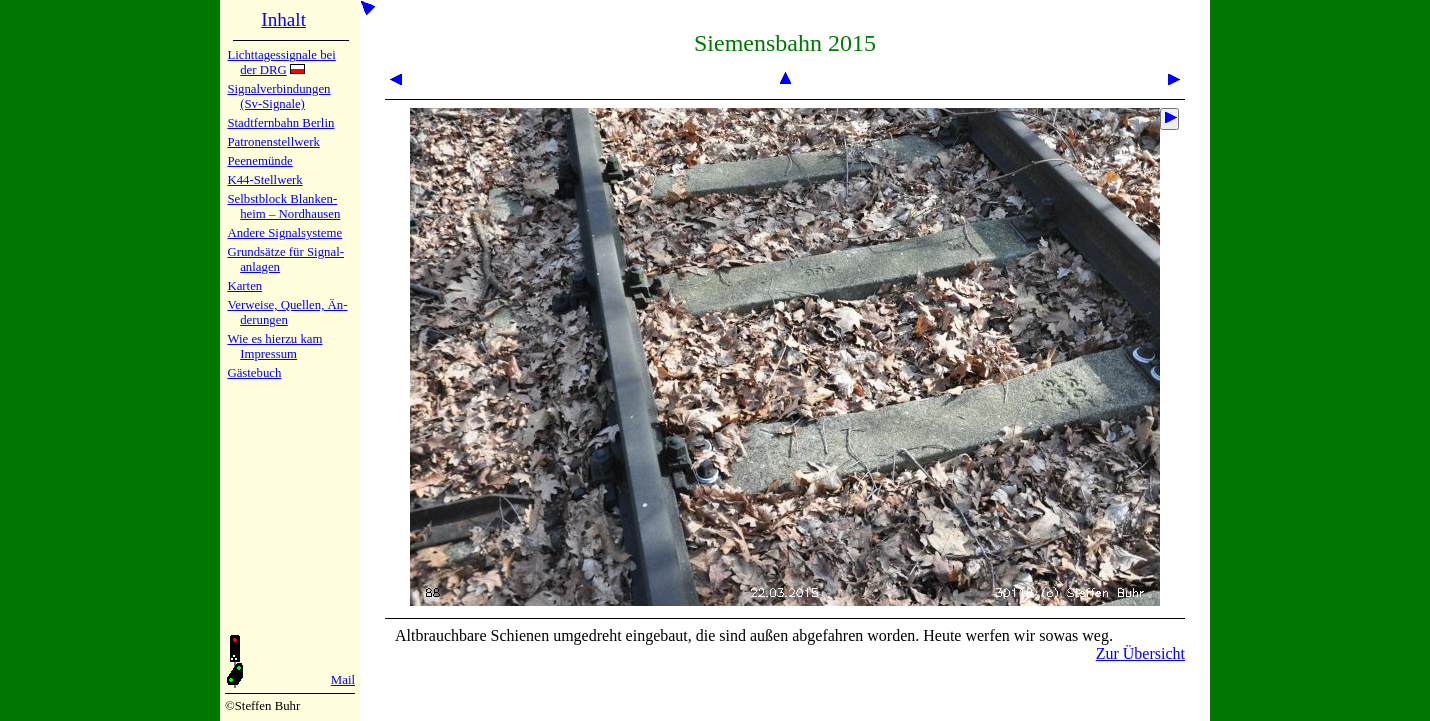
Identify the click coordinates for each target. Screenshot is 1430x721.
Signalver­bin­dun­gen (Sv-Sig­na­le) (278, 96)
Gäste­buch (254, 373)
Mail (343, 680)
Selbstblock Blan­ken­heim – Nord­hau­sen (283, 206)
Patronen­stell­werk (273, 142)
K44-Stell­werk (264, 180)
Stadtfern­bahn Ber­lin (280, 123)
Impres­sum (268, 354)
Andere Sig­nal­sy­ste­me (284, 233)
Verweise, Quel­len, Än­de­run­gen (287, 312)
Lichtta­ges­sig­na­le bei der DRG (281, 62)
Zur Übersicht (1140, 653)
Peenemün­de (259, 161)
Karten (244, 286)
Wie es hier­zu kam (274, 339)
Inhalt (283, 19)
